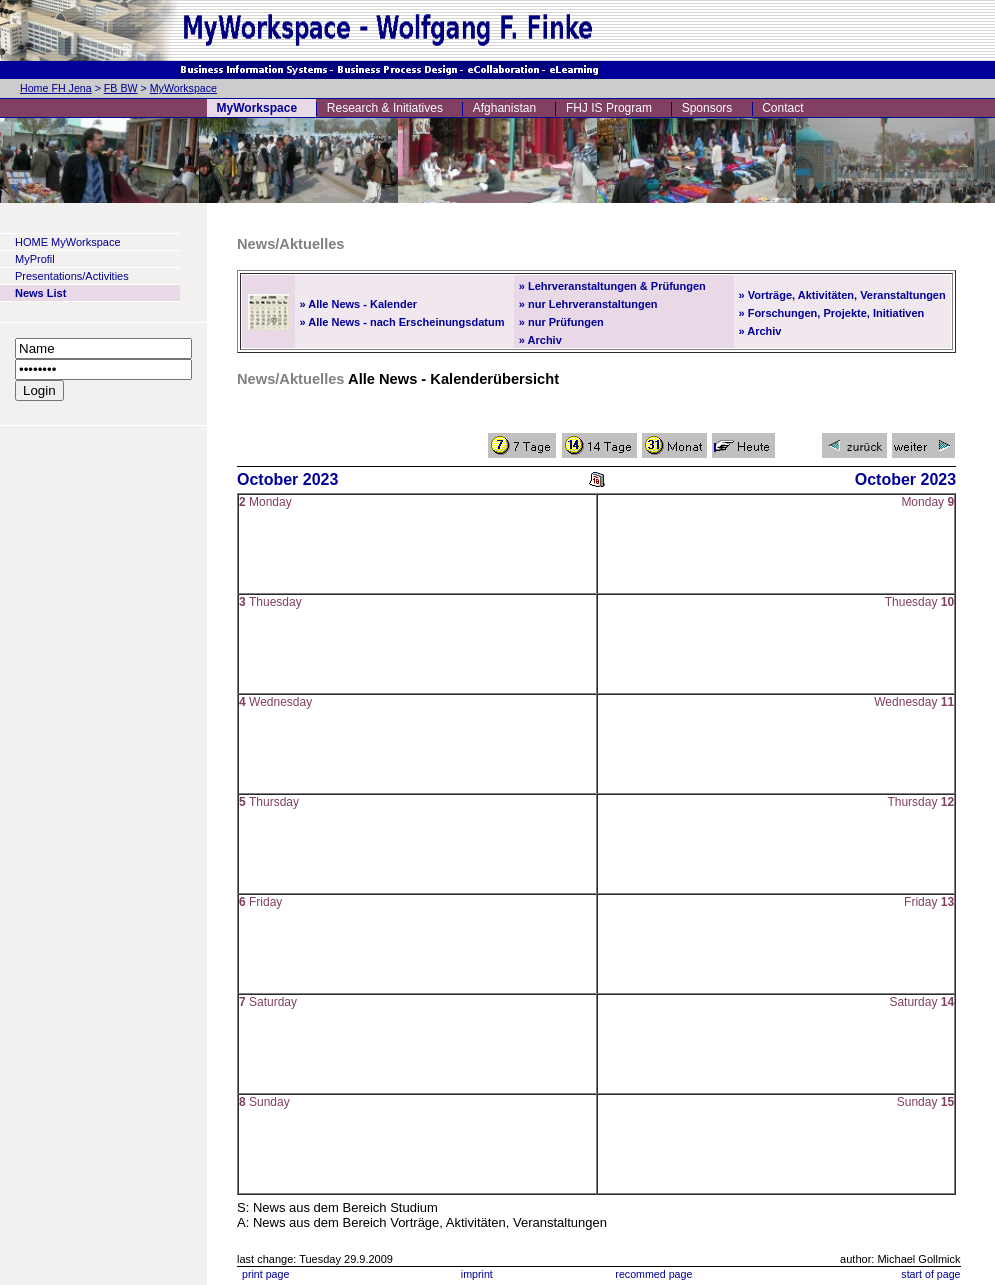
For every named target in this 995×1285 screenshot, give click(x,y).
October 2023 (287, 479)
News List (40, 293)
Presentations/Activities (72, 276)
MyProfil (35, 259)
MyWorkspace (183, 88)
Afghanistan (504, 108)
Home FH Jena (56, 88)
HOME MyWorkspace (68, 242)
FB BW (121, 88)
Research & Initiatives (385, 108)
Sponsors (707, 108)
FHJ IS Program (609, 108)
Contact (782, 108)
